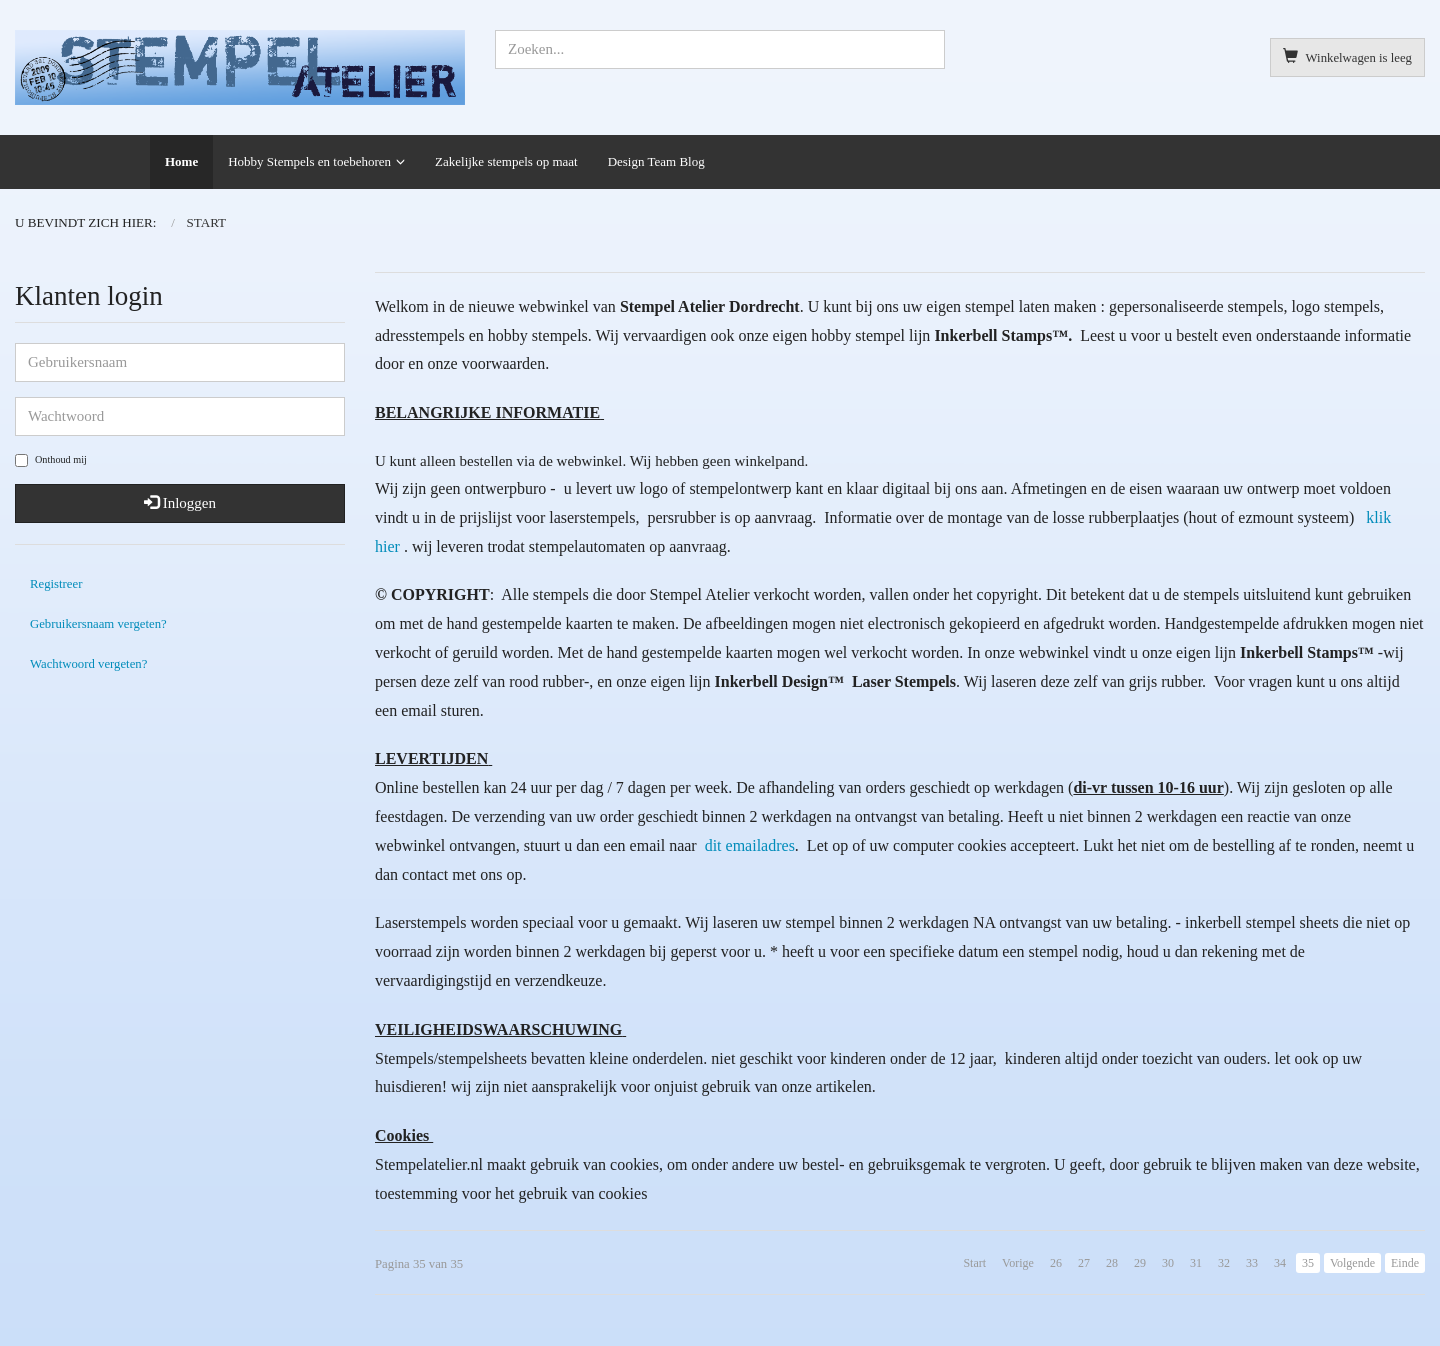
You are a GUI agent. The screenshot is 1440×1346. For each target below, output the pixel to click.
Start (974, 1263)
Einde (1405, 1263)
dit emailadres (748, 845)
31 (1196, 1263)
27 (1084, 1263)
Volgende (1352, 1263)
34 (1280, 1263)
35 (1308, 1263)
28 (1112, 1263)
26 (1056, 1263)
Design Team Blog (656, 161)
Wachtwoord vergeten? (88, 664)
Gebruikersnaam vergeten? (98, 624)
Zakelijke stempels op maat (506, 161)
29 (1140, 1263)
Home (181, 161)
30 (1168, 1263)
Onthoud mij (51, 460)
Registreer (56, 584)
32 (1224, 1263)
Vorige (1018, 1263)
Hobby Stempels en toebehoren (309, 161)
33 (1252, 1263)
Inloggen (180, 503)
